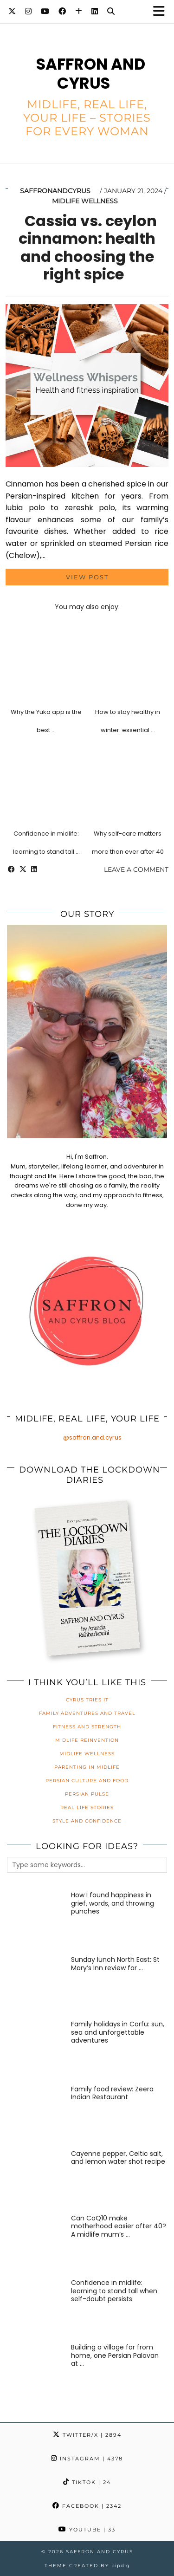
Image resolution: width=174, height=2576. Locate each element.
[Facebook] (62, 11)
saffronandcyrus (55, 191)
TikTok (87, 2482)
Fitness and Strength (87, 1727)
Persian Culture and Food (87, 1781)
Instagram (87, 2458)
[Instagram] (28, 11)
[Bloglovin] (78, 11)
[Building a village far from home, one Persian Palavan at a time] (35, 2372)
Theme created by (87, 2566)
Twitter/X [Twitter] (87, 2435)
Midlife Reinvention (87, 1740)
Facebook (87, 2506)
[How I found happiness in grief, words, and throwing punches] (35, 1920)
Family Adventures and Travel (87, 1713)
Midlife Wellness (85, 201)
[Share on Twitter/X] (23, 869)
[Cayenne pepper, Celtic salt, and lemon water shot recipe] (35, 2178)
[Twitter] (12, 11)
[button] (162, 11)
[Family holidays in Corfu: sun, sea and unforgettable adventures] (35, 2049)
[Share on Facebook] (11, 869)
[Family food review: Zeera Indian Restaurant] (35, 2114)
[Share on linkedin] (34, 869)
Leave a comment (136, 869)
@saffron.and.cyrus (92, 1437)
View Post (87, 577)
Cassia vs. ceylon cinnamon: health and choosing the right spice (88, 247)
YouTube (87, 2529)
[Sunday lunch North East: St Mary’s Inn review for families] (35, 1984)
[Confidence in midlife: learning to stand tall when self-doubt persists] (35, 2307)
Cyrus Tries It (87, 1700)
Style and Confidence (87, 1821)
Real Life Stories (87, 1807)
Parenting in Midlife (87, 1767)
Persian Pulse (87, 1794)
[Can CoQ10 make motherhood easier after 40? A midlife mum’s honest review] (35, 2243)
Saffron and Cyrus (90, 73)
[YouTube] (45, 11)
